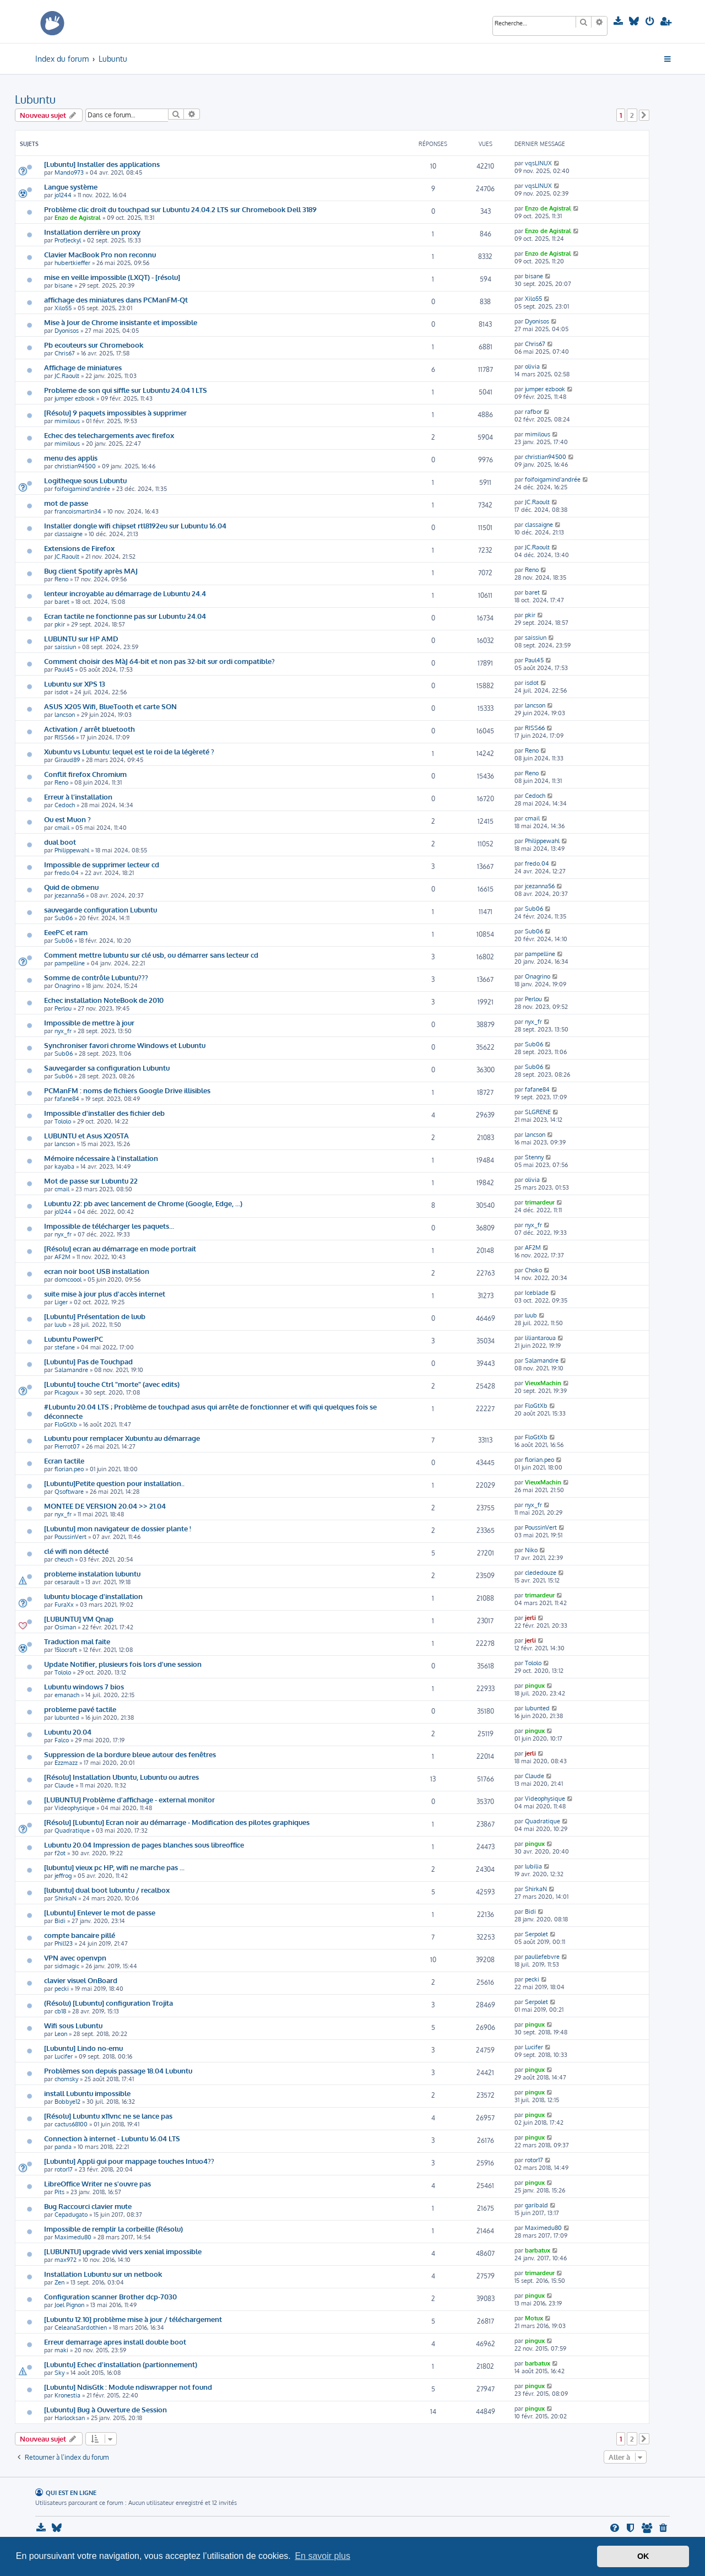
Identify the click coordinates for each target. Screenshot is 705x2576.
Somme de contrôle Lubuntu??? (96, 977)
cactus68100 (71, 2124)
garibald (536, 2205)
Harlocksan (70, 2418)
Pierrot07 (67, 1446)
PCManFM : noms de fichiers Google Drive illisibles (127, 1090)
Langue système (70, 186)
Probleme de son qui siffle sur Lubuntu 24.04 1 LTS (125, 390)
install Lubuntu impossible (87, 2093)
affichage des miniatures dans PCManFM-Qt (116, 299)
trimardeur (540, 1202)
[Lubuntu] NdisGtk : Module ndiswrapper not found (128, 2386)
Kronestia (67, 2395)
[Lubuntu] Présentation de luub (94, 1316)
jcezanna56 (69, 895)
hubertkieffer (72, 263)
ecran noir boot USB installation (96, 1271)
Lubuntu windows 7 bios (84, 1686)
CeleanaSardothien (81, 2327)
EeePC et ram (66, 932)
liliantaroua (540, 1338)
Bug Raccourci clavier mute (88, 2206)
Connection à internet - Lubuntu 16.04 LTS (112, 2138)
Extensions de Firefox (79, 548)
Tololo (63, 1121)
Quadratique (72, 1830)
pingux (535, 1685)
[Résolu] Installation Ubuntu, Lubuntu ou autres (121, 1776)
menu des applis (70, 457)
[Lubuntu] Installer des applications (102, 164)
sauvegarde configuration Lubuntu (100, 909)
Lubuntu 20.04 (67, 1731)
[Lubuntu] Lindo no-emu (83, 2048)
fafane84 (67, 1099)
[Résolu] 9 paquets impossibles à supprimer (115, 412)
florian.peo (69, 1469)
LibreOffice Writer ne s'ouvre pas (97, 2183)
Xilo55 (63, 308)
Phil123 (64, 1943)
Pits (59, 2192)
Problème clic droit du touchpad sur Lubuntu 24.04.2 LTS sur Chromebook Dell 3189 (180, 209)
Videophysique (75, 1808)
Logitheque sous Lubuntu (85, 480)
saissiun (65, 647)
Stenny (534, 1157)
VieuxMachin (543, 1383)
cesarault (67, 1582)
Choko (533, 1270)
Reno (61, 579)
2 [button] (632, 115)
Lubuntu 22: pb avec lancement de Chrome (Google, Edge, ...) (143, 1203)
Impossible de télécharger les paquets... (109, 1225)
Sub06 (64, 918)
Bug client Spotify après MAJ (91, 570)
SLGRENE (538, 1112)
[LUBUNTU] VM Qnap (78, 1618)
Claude (64, 1785)
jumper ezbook (75, 398)
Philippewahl (72, 850)
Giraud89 (67, 760)
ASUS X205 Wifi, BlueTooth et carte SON (110, 706)
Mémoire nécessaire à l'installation (101, 1158)
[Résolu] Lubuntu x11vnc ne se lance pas (108, 2115)
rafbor (533, 411)
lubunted (67, 1717)
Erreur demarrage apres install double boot (115, 2341)
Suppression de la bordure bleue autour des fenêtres (130, 1754)
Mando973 (69, 172)
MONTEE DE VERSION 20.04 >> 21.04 (105, 1505)
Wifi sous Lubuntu (73, 2025)
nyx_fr (63, 1031)
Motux (534, 2318)
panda (63, 2147)
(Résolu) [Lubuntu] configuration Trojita (108, 2002)
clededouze (540, 1572)
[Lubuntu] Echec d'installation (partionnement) (120, 2364)
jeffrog (63, 1876)
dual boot (60, 841)
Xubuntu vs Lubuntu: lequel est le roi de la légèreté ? (129, 751)
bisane (64, 285)
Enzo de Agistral (78, 218)
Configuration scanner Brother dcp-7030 (110, 2296)
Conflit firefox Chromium (85, 774)
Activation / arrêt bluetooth (89, 728)
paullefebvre (542, 1957)
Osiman (65, 1627)
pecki (62, 1988)
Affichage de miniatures (83, 367)
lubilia (533, 1866)
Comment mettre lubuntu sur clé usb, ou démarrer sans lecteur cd (151, 954)
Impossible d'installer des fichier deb (104, 1112)
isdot (61, 692)
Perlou (63, 1008)
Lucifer (64, 2056)
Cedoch (65, 805)
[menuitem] (619, 21)
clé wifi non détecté (76, 1551)
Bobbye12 (67, 2101)
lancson (65, 715)
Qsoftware (69, 1491)
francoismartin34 (78, 511)
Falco (62, 1740)
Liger (61, 1302)
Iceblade (537, 1293)
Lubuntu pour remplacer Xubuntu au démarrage (122, 1438)
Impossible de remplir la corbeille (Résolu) (113, 2228)
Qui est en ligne (71, 2492)
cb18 (60, 2011)
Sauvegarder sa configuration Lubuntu (107, 1067)
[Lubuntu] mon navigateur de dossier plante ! (117, 1528)
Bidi (60, 1921)
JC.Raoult (67, 376)
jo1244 (63, 195)
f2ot (60, 1853)
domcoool (68, 1279)
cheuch (64, 1559)
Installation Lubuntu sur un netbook (103, 2273)
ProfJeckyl (68, 240)
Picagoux (67, 1392)
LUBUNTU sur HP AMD (81, 638)
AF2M (62, 1257)
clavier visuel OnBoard (80, 1980)
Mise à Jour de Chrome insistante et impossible (120, 322)
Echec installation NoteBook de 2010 (104, 1000)
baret (62, 602)
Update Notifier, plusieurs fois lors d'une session (123, 1663)
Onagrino (67, 986)
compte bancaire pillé (79, 1935)
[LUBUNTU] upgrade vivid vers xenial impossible (123, 2251)
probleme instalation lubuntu (92, 1573)
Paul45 (64, 669)
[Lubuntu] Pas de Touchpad (88, 1361)
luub (61, 1324)
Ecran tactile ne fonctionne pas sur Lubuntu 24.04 (125, 615)
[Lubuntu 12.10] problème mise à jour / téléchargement (133, 2319)
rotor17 (64, 2169)
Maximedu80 (73, 2237)
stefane (65, 1347)
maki (61, 2350)
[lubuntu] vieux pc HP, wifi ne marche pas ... (114, 1867)
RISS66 (64, 737)
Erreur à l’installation (78, 796)
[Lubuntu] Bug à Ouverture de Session (105, 2409)
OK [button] (643, 2556)
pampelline (70, 963)
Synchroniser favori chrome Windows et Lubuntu (124, 1045)
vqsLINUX (538, 163)
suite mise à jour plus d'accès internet (104, 1293)
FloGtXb (66, 1424)
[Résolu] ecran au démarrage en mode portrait (120, 1248)
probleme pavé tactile (80, 1709)
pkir (60, 624)
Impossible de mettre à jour (89, 1022)
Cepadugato (71, 2214)
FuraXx (64, 1604)
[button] (644, 115)
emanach (67, 1695)
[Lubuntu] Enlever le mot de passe (99, 1912)
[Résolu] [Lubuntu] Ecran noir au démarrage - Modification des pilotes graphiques (177, 1822)
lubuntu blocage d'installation (93, 1596)
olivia (532, 366)
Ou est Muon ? (67, 819)
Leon (61, 2034)
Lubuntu (35, 99)
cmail (62, 827)
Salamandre (71, 1370)
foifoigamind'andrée (82, 489)
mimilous (67, 421)
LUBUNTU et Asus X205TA (86, 1135)
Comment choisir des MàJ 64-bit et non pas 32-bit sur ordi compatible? (159, 661)
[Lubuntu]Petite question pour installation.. (114, 1483)
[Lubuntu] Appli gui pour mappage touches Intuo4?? (129, 2160)
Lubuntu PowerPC (73, 1338)
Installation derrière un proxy (92, 231)
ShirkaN (66, 1898)
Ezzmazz (66, 1763)
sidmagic (67, 1966)
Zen (59, 2282)
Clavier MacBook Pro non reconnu (100, 254)
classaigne (69, 534)
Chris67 (65, 353)
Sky (59, 2373)
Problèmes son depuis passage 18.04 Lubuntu (118, 2070)
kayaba (64, 1166)
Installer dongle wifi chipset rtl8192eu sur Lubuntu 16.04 (135, 525)
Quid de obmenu (71, 887)
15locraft (66, 1650)
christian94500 (75, 466)
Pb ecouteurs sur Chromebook (93, 344)
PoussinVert (70, 1537)
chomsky (66, 2079)
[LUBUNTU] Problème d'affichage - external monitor (129, 1799)
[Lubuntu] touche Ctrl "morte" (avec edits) (112, 1384)
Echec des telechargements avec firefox (109, 435)
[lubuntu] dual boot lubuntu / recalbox (107, 1889)
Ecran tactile (64, 1460)
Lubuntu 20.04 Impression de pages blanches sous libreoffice (144, 1844)
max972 (66, 2260)
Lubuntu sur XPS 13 (74, 683)
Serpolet (536, 1934)
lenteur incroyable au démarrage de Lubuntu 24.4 (125, 593)
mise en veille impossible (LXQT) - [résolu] (112, 277)
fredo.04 (67, 873)
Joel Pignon (69, 2305)
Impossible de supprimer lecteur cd (101, 864)
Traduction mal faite (77, 1641)
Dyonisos (67, 330)
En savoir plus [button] (322, 2556)
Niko (531, 1550)
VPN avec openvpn (75, 1957)
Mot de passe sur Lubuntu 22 (91, 1180)
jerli (530, 1618)
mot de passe (66, 502)
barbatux (537, 2250)
